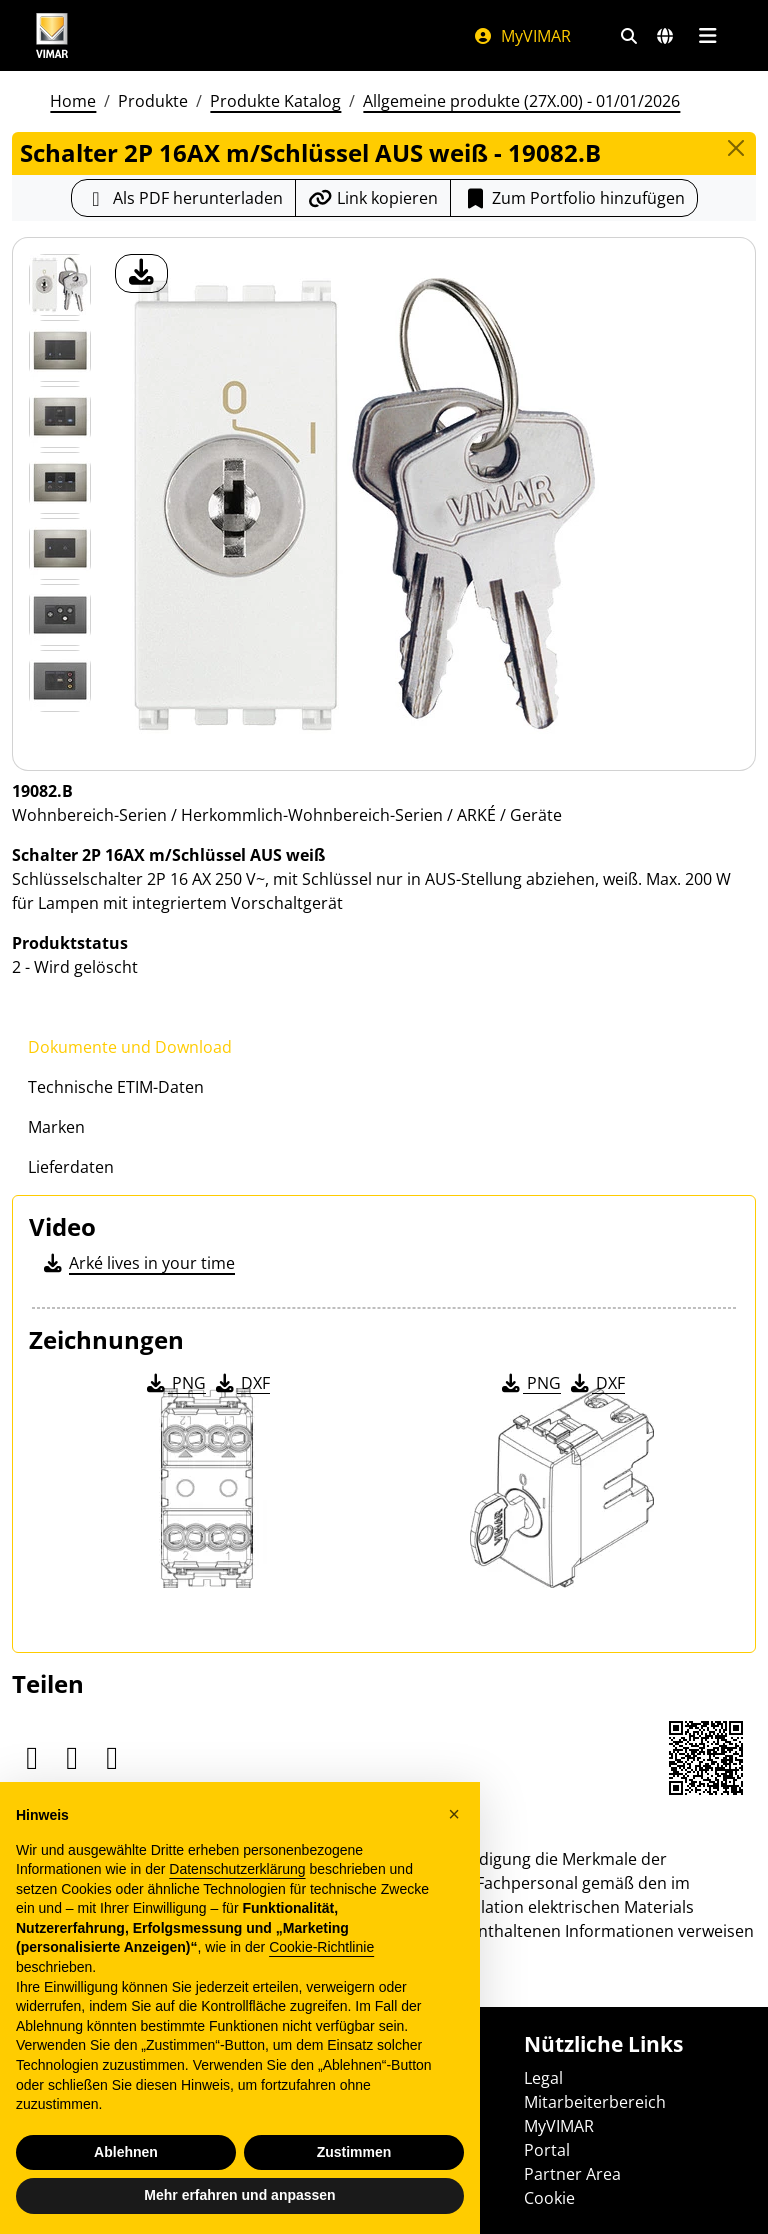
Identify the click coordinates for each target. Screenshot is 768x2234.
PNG (174, 1383)
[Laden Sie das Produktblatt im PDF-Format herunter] (183, 198)
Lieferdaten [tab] (71, 1167)
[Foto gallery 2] (60, 417)
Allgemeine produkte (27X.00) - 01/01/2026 (521, 101)
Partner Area (572, 2174)
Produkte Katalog (275, 101)
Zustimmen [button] (354, 2152)
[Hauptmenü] (707, 36)
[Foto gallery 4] (60, 549)
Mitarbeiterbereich (595, 2102)
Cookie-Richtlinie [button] (321, 1947)
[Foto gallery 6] (60, 681)
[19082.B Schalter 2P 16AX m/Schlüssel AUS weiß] (60, 285)
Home (73, 101)
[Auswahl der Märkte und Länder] (665, 36)
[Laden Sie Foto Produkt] (141, 273)
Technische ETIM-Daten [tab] (116, 1087)
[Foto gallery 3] (60, 483)
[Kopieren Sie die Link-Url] (373, 198)
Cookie (549, 2198)
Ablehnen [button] (126, 2152)
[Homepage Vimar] (52, 35)
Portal (547, 2150)
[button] (454, 1814)
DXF (241, 1383)
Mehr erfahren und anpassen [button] (239, 2195)
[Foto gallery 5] (60, 615)
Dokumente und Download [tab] (130, 1047)
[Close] (736, 148)
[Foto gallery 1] (60, 351)
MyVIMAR (522, 36)
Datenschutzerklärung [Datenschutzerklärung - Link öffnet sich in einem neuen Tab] (237, 1869)
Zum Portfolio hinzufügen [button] (574, 198)
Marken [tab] (56, 1127)
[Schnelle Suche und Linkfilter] (629, 36)
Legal (543, 2078)
